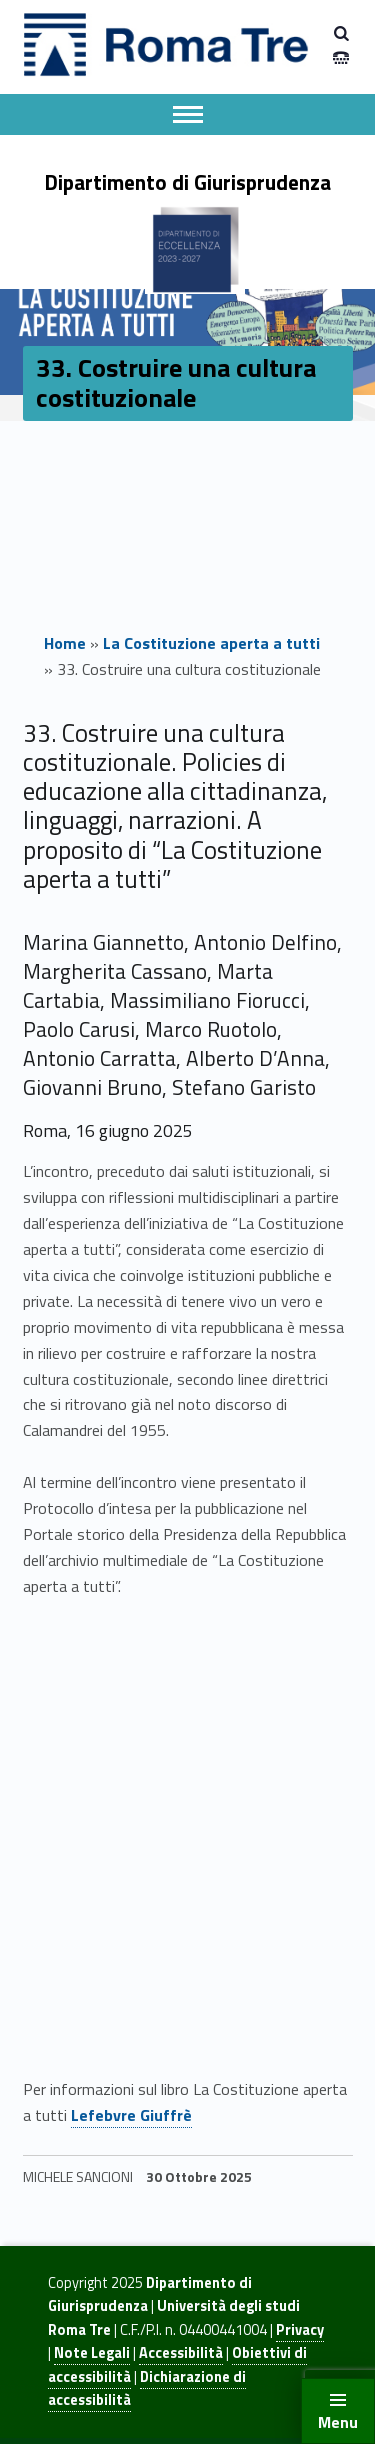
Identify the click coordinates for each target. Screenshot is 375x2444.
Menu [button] (338, 2422)
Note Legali (92, 2353)
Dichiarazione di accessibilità (147, 2388)
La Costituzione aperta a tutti (211, 643)
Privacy (300, 2330)
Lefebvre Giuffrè (131, 2115)
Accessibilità (181, 2353)
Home (65, 643)
